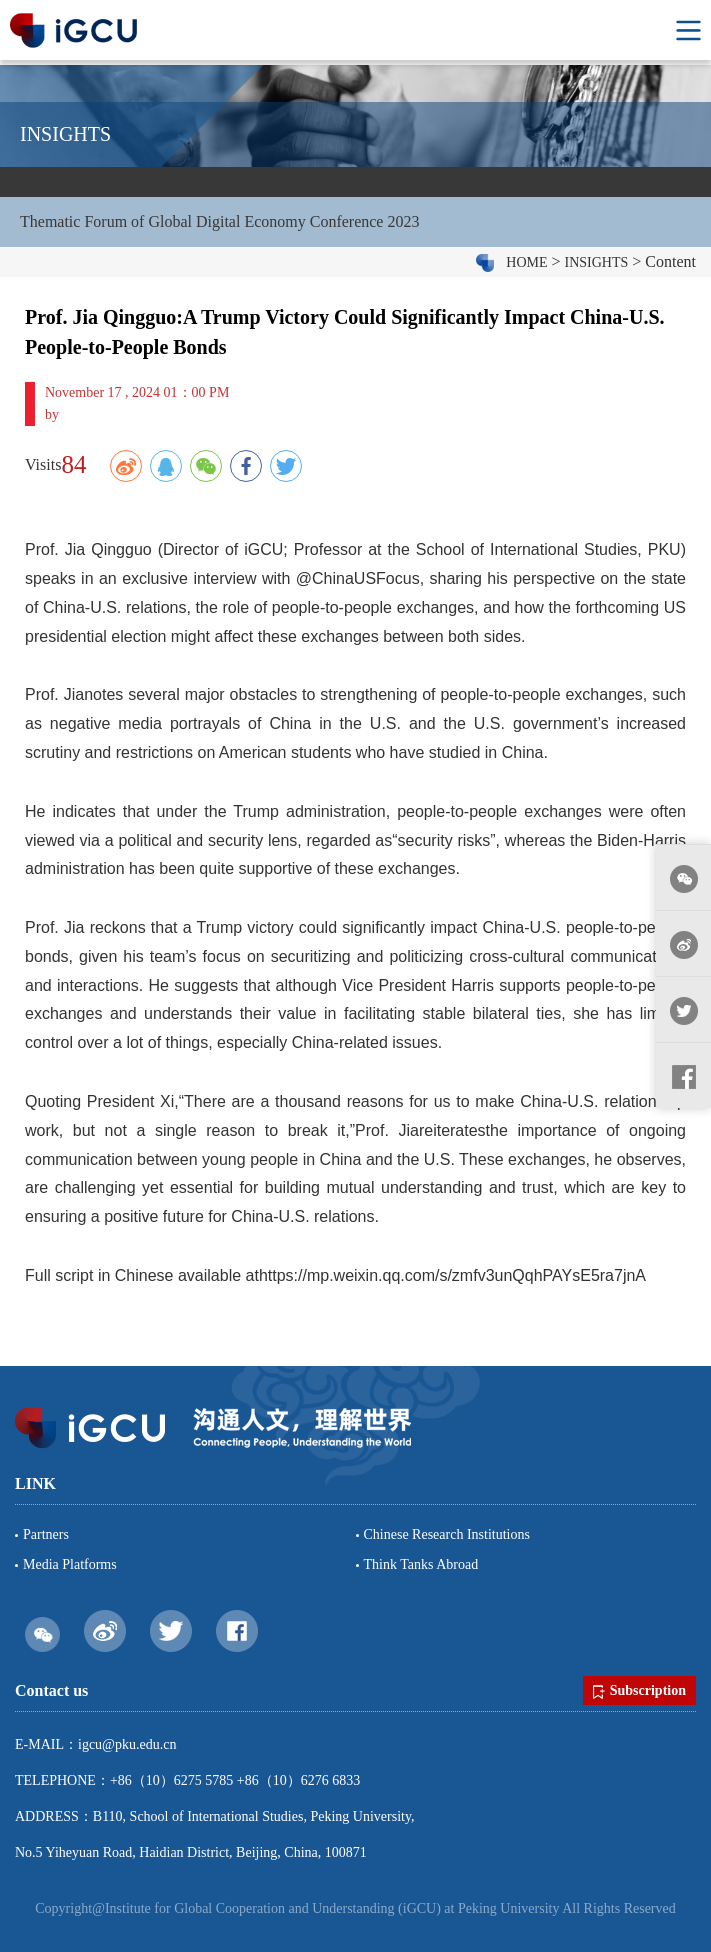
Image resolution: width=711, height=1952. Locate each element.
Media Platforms (70, 1564)
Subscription (639, 1691)
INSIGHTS (597, 262)
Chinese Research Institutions (447, 1534)
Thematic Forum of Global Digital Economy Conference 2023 (219, 221)
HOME (526, 262)
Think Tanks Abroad (421, 1564)
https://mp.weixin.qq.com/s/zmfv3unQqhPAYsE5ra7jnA (452, 1275)
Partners (46, 1534)
